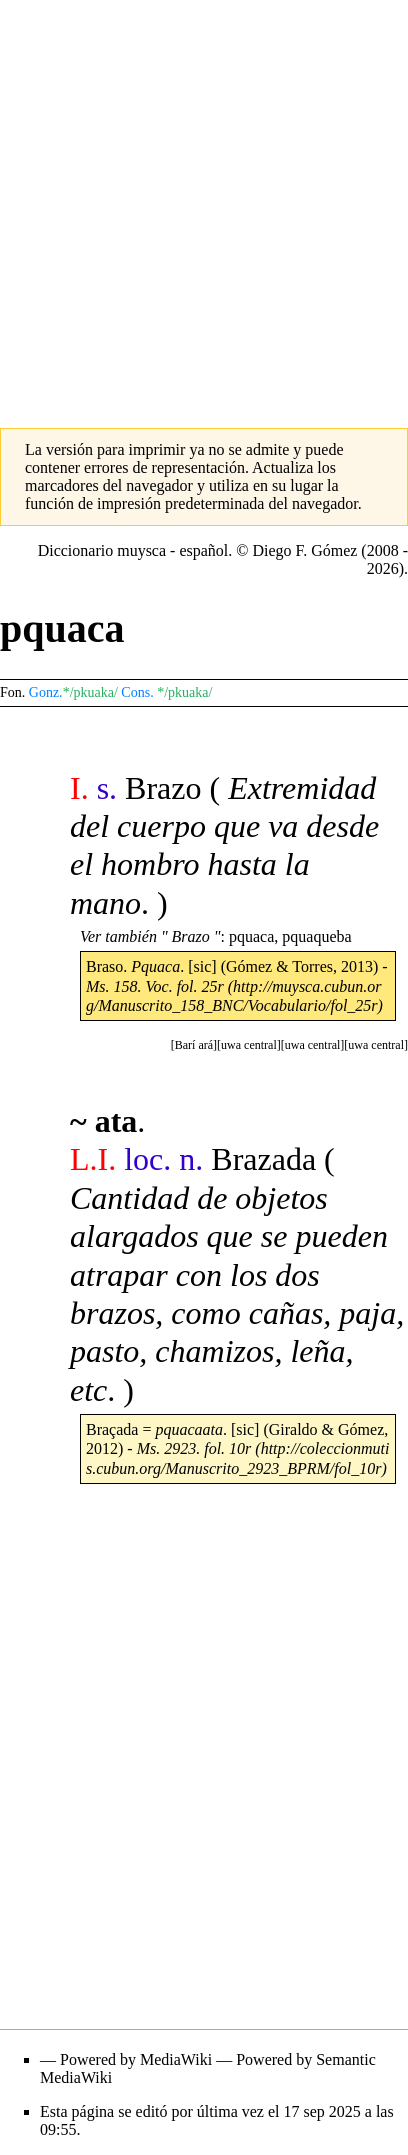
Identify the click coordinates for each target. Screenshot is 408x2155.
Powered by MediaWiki (136, 2059)
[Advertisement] (204, 204)
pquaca (251, 936)
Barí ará (194, 1045)
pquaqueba (316, 936)
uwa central (376, 1045)
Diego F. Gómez (304, 550)
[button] (376, 1045)
